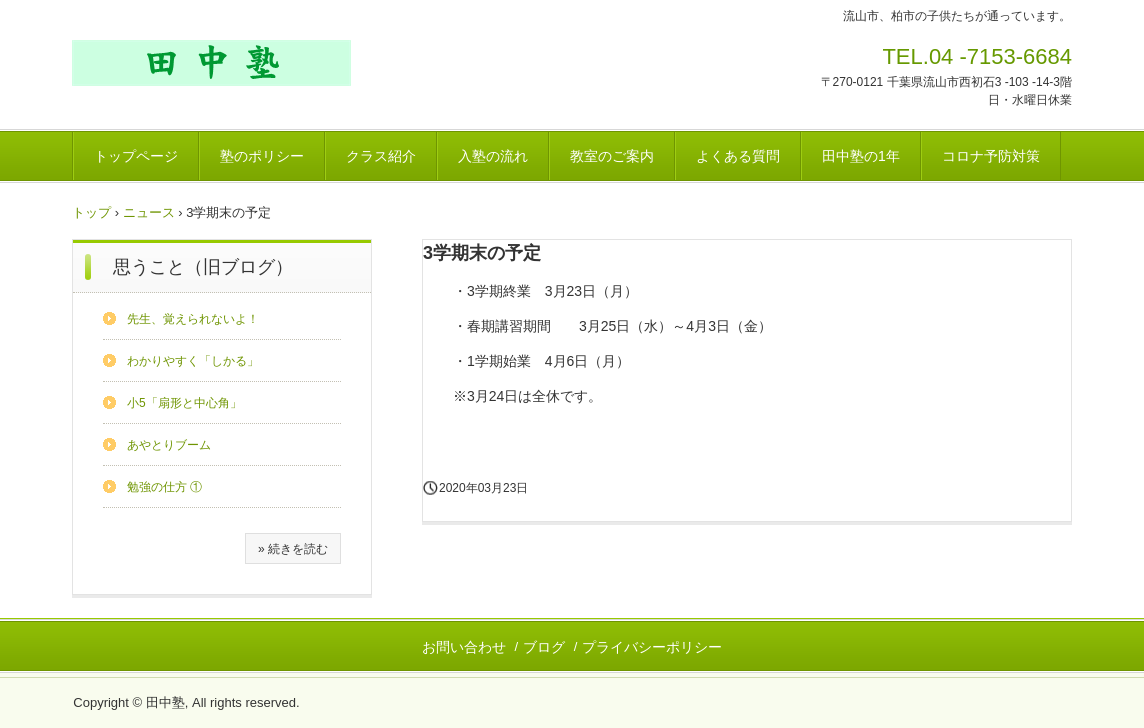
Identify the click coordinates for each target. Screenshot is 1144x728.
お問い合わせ (464, 647)
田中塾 (211, 63)
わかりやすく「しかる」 (193, 361)
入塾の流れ (493, 156)
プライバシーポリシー (652, 647)
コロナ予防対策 (991, 156)
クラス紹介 (381, 156)
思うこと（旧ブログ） (203, 267)
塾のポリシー (262, 156)
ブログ (544, 647)
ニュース (149, 212)
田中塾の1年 (861, 156)
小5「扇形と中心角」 (184, 403)
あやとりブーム (169, 445)
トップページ (136, 156)
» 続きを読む (293, 549)
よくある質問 (738, 156)
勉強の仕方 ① (164, 487)
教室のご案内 (612, 156)
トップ (91, 212)
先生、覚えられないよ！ (193, 319)
